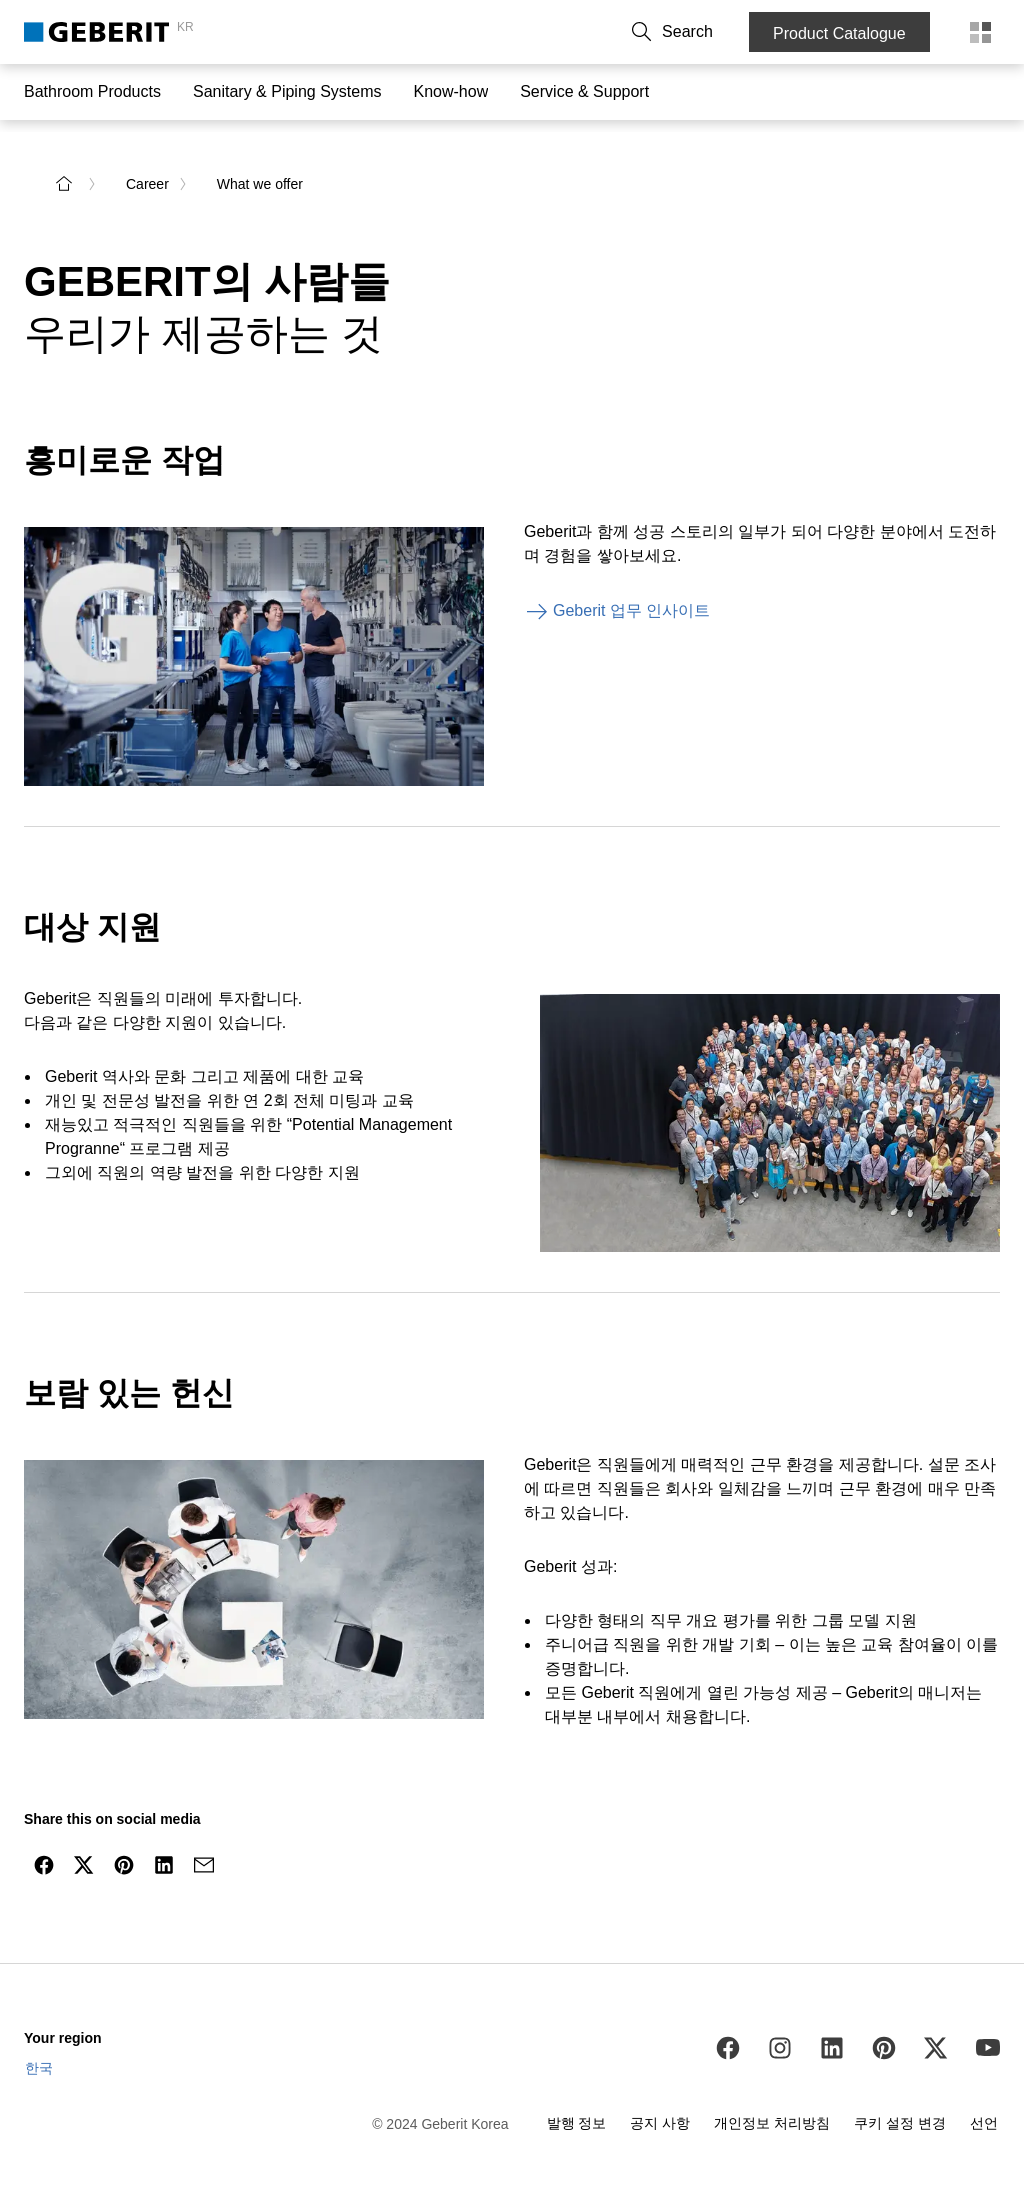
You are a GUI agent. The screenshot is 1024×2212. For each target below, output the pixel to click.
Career (638, 32)
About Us (568, 32)
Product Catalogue (845, 33)
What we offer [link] (260, 172)
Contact (495, 32)
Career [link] (147, 172)
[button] (711, 32)
